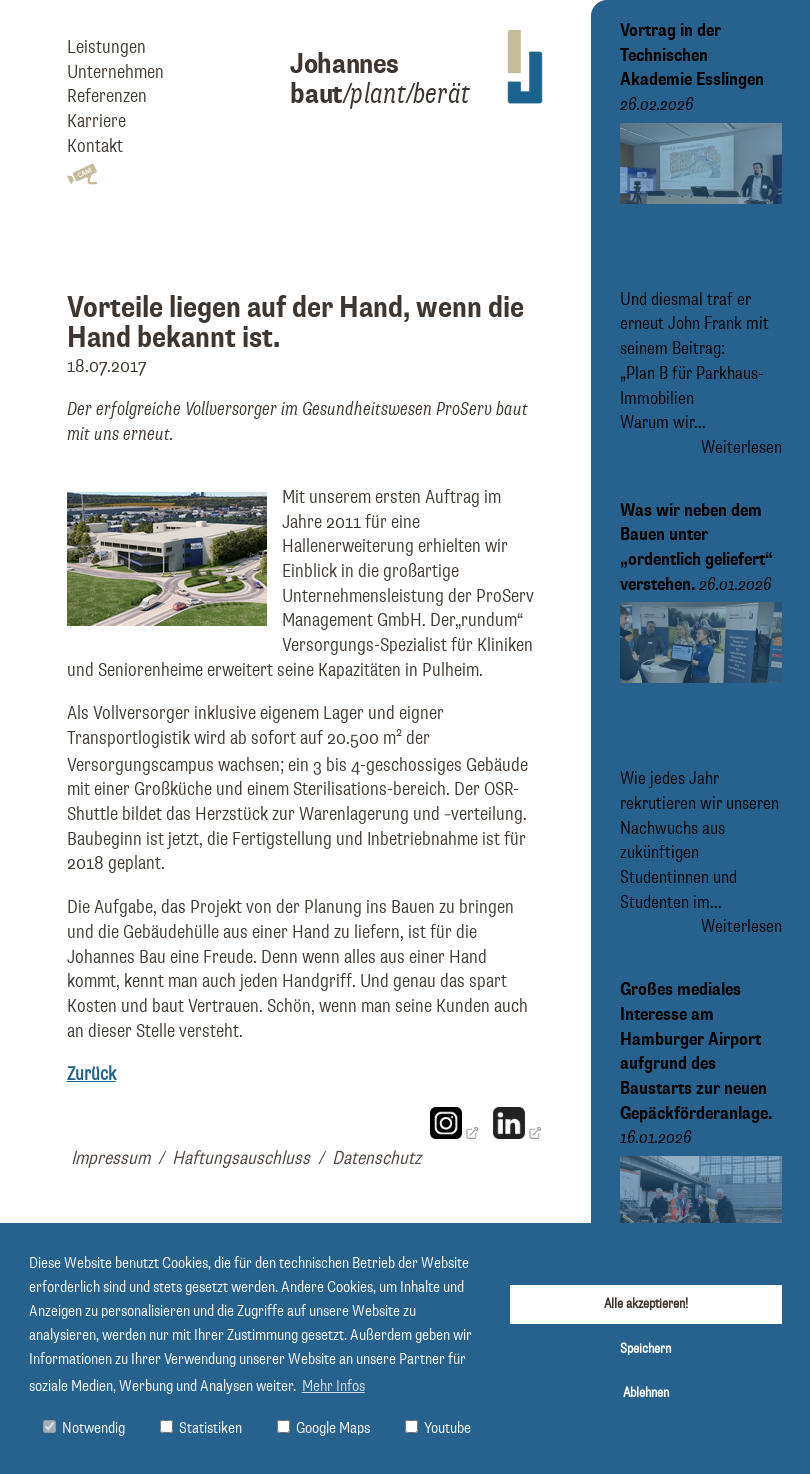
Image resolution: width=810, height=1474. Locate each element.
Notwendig (84, 1428)
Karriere (96, 121)
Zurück (91, 1074)
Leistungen (106, 47)
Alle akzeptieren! (646, 1304)
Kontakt (95, 146)
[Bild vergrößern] (167, 620)
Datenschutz (376, 1158)
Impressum (110, 1158)
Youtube (438, 1428)
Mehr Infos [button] (333, 1387)
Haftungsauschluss (241, 1158)
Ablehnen (646, 1393)
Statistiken (201, 1428)
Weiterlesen (741, 448)
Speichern (645, 1349)
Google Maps (323, 1428)
